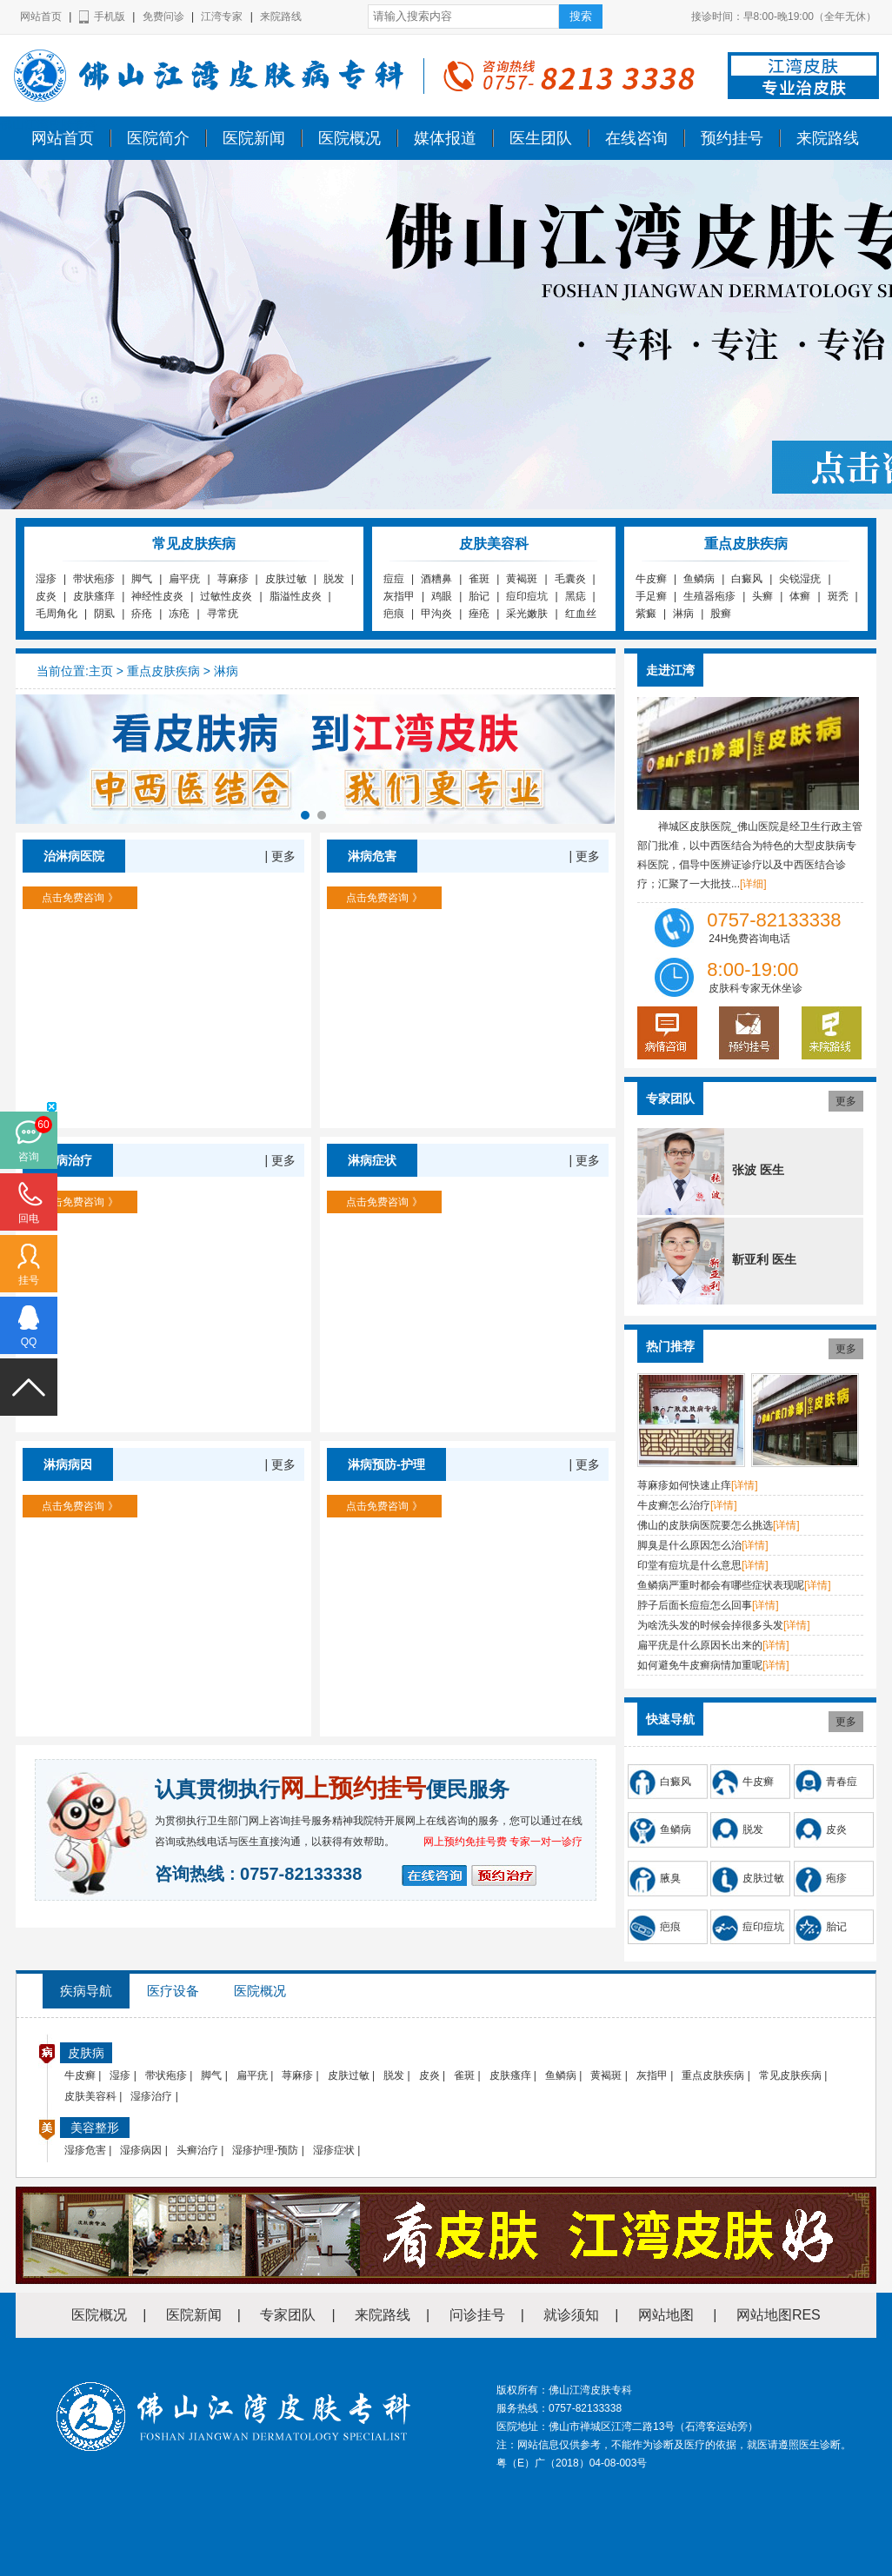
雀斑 (479, 579)
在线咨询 (636, 138)
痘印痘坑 (527, 596)
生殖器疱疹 (709, 596)
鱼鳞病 (699, 579)
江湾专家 (222, 16)
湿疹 (46, 579)
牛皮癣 (651, 579)
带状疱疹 (94, 579)
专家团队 (288, 2314)
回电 (28, 1218)
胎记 (479, 596)
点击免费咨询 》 (79, 898)
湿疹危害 (85, 2150)
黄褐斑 (521, 579)
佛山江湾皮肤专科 (48, 124)
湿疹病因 (141, 2150)
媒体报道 (445, 138)
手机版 (109, 16)
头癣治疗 (197, 2150)
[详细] (753, 884)
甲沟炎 (436, 613)
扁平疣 (184, 579)
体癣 (799, 596)
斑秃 (838, 596)
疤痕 (393, 613)
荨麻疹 (233, 579)
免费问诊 (163, 16)
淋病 (683, 613)
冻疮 (179, 613)
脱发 (333, 579)
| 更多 (280, 856)
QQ (29, 1342)
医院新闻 (254, 138)
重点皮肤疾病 (163, 671)
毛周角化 (56, 613)
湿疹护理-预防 (265, 2150)
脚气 (141, 579)
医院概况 (349, 138)
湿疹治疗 (151, 2096)
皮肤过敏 (286, 579)
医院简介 (158, 138)
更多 (845, 1101)
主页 (101, 671)
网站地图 (666, 2314)
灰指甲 (399, 596)
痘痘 (393, 579)
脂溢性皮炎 (296, 596)
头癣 (762, 596)
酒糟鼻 (436, 579)
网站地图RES (778, 2314)
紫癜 (646, 613)
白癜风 (746, 579)
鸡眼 (441, 596)
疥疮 (141, 613)
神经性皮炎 (157, 596)
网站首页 (41, 16)
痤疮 (479, 613)
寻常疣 (222, 613)
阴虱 (104, 613)
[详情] (744, 1485)
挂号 (28, 1280)
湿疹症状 (334, 2150)
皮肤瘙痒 (94, 596)
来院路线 (281, 16)
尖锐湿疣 (800, 579)
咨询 (28, 1157)
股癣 (720, 613)
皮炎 (46, 596)
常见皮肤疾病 (790, 2075)
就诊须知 (571, 2314)
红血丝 (580, 613)
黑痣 (575, 596)
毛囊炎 (570, 579)
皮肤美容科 (90, 2096)
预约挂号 (732, 138)
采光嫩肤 (527, 613)
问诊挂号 (477, 2314)
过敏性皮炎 (226, 596)
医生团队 (540, 138)
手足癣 (651, 596)
